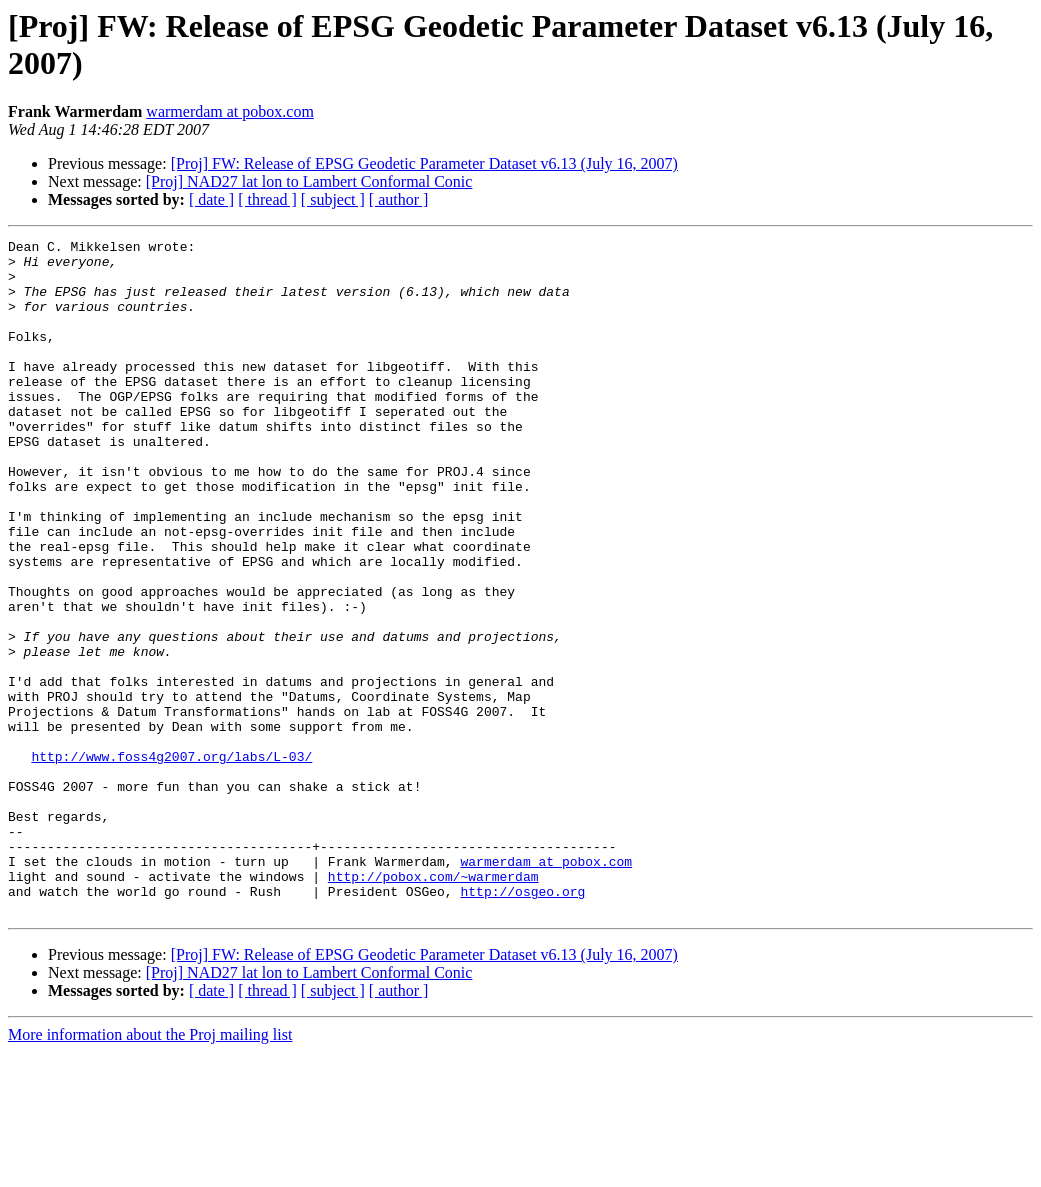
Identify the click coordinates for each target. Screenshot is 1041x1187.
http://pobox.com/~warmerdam (433, 1005)
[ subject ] (333, 199)
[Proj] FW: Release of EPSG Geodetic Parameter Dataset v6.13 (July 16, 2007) (424, 163)
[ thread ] (267, 199)
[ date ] (211, 199)
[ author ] (399, 199)
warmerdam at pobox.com (230, 111)
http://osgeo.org (522, 1023)
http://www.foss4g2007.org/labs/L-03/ (171, 861)
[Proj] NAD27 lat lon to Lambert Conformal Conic (309, 181)
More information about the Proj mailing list (150, 1169)
